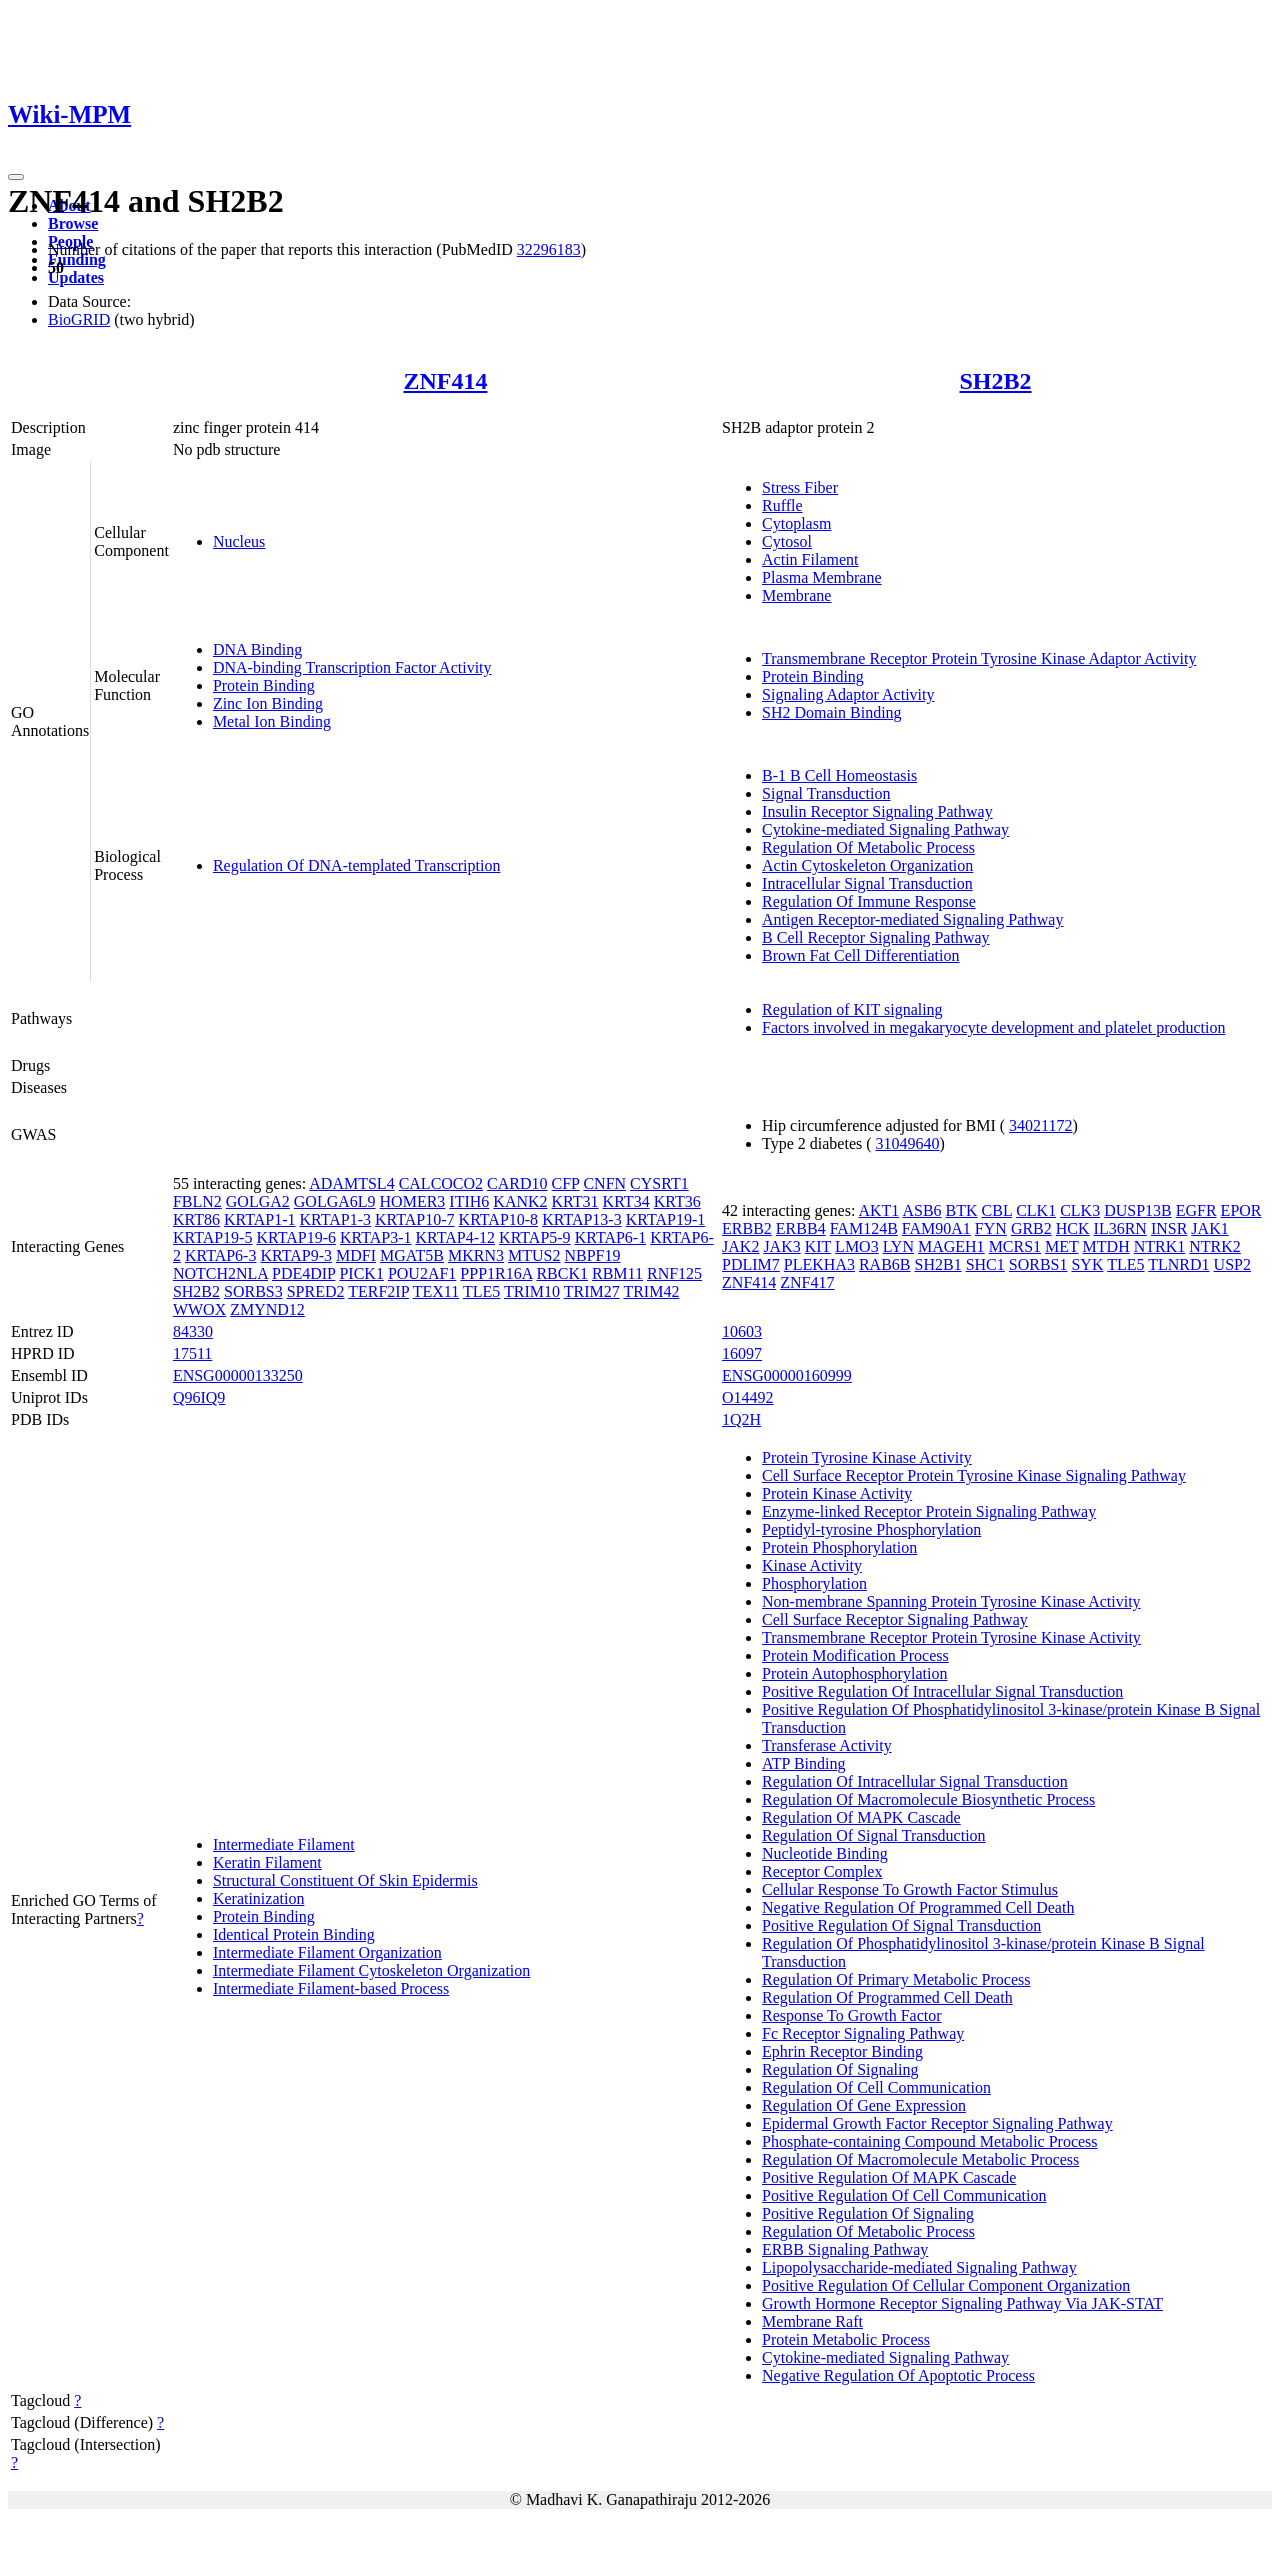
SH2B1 (938, 1264)
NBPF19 (592, 1255)
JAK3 (781, 1246)
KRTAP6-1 (611, 1237)
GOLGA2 (258, 1201)
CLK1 (1036, 1210)
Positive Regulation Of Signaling (868, 2213)
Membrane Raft (812, 2321)
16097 (742, 1353)
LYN (898, 1246)
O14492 (748, 1397)
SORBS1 (1038, 1264)
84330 (193, 1331)
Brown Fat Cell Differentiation (860, 955)
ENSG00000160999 (787, 1375)
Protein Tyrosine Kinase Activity (867, 1457)
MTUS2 (534, 1255)
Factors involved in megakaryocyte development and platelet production (993, 1027)
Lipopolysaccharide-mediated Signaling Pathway (919, 2267)
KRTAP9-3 (296, 1255)
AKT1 (878, 1210)
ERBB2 (747, 1228)
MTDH (1106, 1246)
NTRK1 (1160, 1246)
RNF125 (674, 1273)
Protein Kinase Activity (837, 1493)
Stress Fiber (800, 487)
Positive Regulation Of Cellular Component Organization (946, 2285)
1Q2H (741, 1419)
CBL (997, 1210)
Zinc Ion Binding (268, 703)
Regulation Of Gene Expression (864, 2105)
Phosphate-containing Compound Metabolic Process (930, 2141)
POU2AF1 (422, 1273)
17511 (192, 1353)
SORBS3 (253, 1291)
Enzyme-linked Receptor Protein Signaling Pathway (929, 1511)
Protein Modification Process (855, 1655)
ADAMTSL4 (351, 1183)
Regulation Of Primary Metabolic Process (896, 1979)
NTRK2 (1215, 1246)
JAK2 (740, 1246)
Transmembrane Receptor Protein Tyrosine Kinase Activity (951, 1637)
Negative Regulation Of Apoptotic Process (898, 2375)
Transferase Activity (827, 1745)
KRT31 (575, 1201)
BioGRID (79, 319)
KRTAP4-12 (456, 1237)
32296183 (549, 249)
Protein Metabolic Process (846, 2339)
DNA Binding (257, 649)
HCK (1073, 1228)
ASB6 (921, 1210)
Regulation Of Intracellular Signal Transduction (915, 1781)
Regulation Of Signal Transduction (874, 1835)
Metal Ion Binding (272, 721)
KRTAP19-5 (213, 1237)
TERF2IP (378, 1291)
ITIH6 (469, 1201)
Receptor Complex (822, 1871)
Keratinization (259, 1898)
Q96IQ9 (199, 1397)
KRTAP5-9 (535, 1237)
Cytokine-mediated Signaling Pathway (885, 829)
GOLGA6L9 (335, 1201)
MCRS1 (1015, 1246)
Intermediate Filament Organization (327, 1952)
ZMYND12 (267, 1309)
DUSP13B (1138, 1210)
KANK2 (520, 1201)
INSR (1169, 1228)
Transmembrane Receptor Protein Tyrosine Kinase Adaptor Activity (979, 658)
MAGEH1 (951, 1246)
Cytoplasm (796, 523)
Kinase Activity (812, 1565)
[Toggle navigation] (16, 177)
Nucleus (239, 541)
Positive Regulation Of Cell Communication (904, 2195)
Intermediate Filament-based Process (331, 1988)
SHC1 (985, 1264)
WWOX (199, 1309)
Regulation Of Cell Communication (876, 2087)
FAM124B (864, 1228)
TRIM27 (592, 1291)
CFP (566, 1183)
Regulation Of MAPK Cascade (861, 1817)
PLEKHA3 (819, 1264)
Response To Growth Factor (851, 2015)
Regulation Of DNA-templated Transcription (357, 865)
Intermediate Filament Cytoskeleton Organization (371, 1970)
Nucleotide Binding (825, 1853)
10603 (742, 1331)
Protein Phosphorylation (839, 1547)
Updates (76, 277)
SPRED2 (316, 1291)
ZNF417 (807, 1282)
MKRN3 (476, 1255)
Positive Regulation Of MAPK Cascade (889, 2177)
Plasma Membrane (822, 577)
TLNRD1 (1178, 1264)
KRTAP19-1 (666, 1219)
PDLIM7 (751, 1264)
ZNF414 (445, 381)
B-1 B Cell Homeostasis (839, 775)
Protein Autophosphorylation (854, 1673)
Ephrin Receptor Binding (842, 2051)
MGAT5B (412, 1255)
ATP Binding (803, 1763)
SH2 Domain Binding (832, 712)
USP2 (1232, 1264)
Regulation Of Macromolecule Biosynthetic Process (928, 1799)
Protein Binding (264, 685)
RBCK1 (562, 1273)
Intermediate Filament (284, 1844)
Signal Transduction (826, 793)
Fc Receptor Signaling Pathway (863, 2033)
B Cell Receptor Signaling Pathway (876, 937)
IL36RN (1120, 1228)
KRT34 (626, 1201)
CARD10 (517, 1183)
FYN (991, 1228)
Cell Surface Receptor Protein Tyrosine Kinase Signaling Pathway (974, 1475)
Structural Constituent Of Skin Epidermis (345, 1880)
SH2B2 (996, 381)
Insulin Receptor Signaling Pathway (877, 811)
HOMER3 (413, 1201)
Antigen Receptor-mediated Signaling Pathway (912, 919)
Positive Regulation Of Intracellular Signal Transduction (942, 1691)
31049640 (908, 1143)
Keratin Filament (267, 1862)
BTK (962, 1210)
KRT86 (196, 1219)
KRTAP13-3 (582, 1219)
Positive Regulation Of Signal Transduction (901, 1925)
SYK (1087, 1264)
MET (1061, 1246)
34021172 (1040, 1125)
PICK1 (361, 1273)
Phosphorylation (814, 1583)
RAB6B (885, 1264)
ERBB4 (801, 1228)
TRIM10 (532, 1291)
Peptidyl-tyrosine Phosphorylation (871, 1529)
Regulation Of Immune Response (869, 901)
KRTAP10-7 (415, 1219)
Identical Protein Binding (294, 1934)
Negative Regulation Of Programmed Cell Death (918, 1907)
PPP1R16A (496, 1273)
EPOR (1241, 1210)
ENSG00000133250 (238, 1375)
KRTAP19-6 (296, 1237)
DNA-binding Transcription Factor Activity (352, 667)
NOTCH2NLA (220, 1273)
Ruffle (782, 505)
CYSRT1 (659, 1183)
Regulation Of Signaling (840, 2069)
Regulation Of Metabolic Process (868, 847)
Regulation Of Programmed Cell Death (887, 1997)
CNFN (604, 1183)
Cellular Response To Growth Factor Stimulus (910, 1889)
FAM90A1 (936, 1228)
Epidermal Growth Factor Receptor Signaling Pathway (937, 2123)
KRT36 (677, 1201)
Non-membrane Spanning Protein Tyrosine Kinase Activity (951, 1601)
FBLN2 (197, 1201)
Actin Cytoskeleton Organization (867, 865)
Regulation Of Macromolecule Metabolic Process (920, 2159)
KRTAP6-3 (221, 1255)
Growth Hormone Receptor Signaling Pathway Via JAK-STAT (962, 2303)
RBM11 (617, 1273)
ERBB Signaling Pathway (845, 2249)
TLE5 (481, 1291)
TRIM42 (651, 1291)
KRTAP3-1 (376, 1237)
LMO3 (857, 1246)
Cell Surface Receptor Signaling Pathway (895, 1619)
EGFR (1196, 1210)
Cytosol (787, 541)
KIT (818, 1246)
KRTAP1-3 (335, 1219)
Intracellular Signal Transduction (867, 883)
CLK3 (1080, 1210)
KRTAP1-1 (260, 1219)
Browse (73, 223)
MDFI (356, 1255)
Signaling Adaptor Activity (848, 694)
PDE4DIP (303, 1273)
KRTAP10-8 (499, 1219)
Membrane (796, 595)
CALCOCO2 (441, 1183)
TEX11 (436, 1291)
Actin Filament (810, 559)
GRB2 (1031, 1228)
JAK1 (1209, 1228)
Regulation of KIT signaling (852, 1009)
